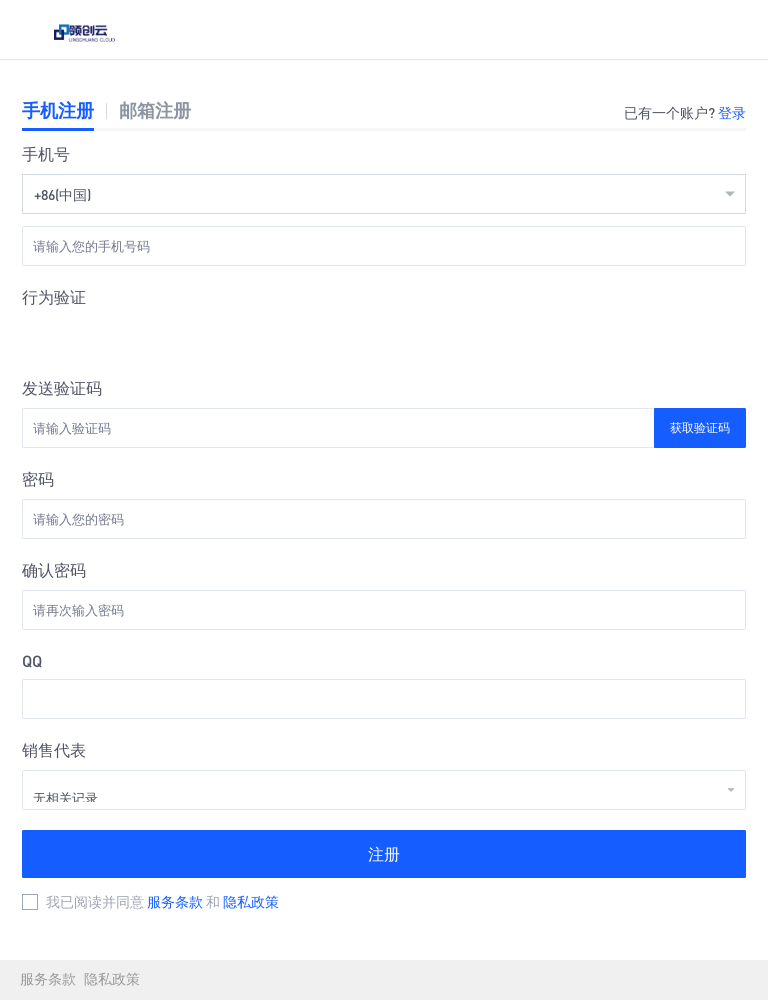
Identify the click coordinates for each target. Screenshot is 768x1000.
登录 (732, 112)
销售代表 (54, 749)
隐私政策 (251, 901)
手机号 (46, 153)
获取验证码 (700, 427)
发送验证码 (62, 387)
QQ (32, 660)
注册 (384, 853)
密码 (38, 478)
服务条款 (176, 901)
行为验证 (54, 296)
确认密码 (54, 569)
